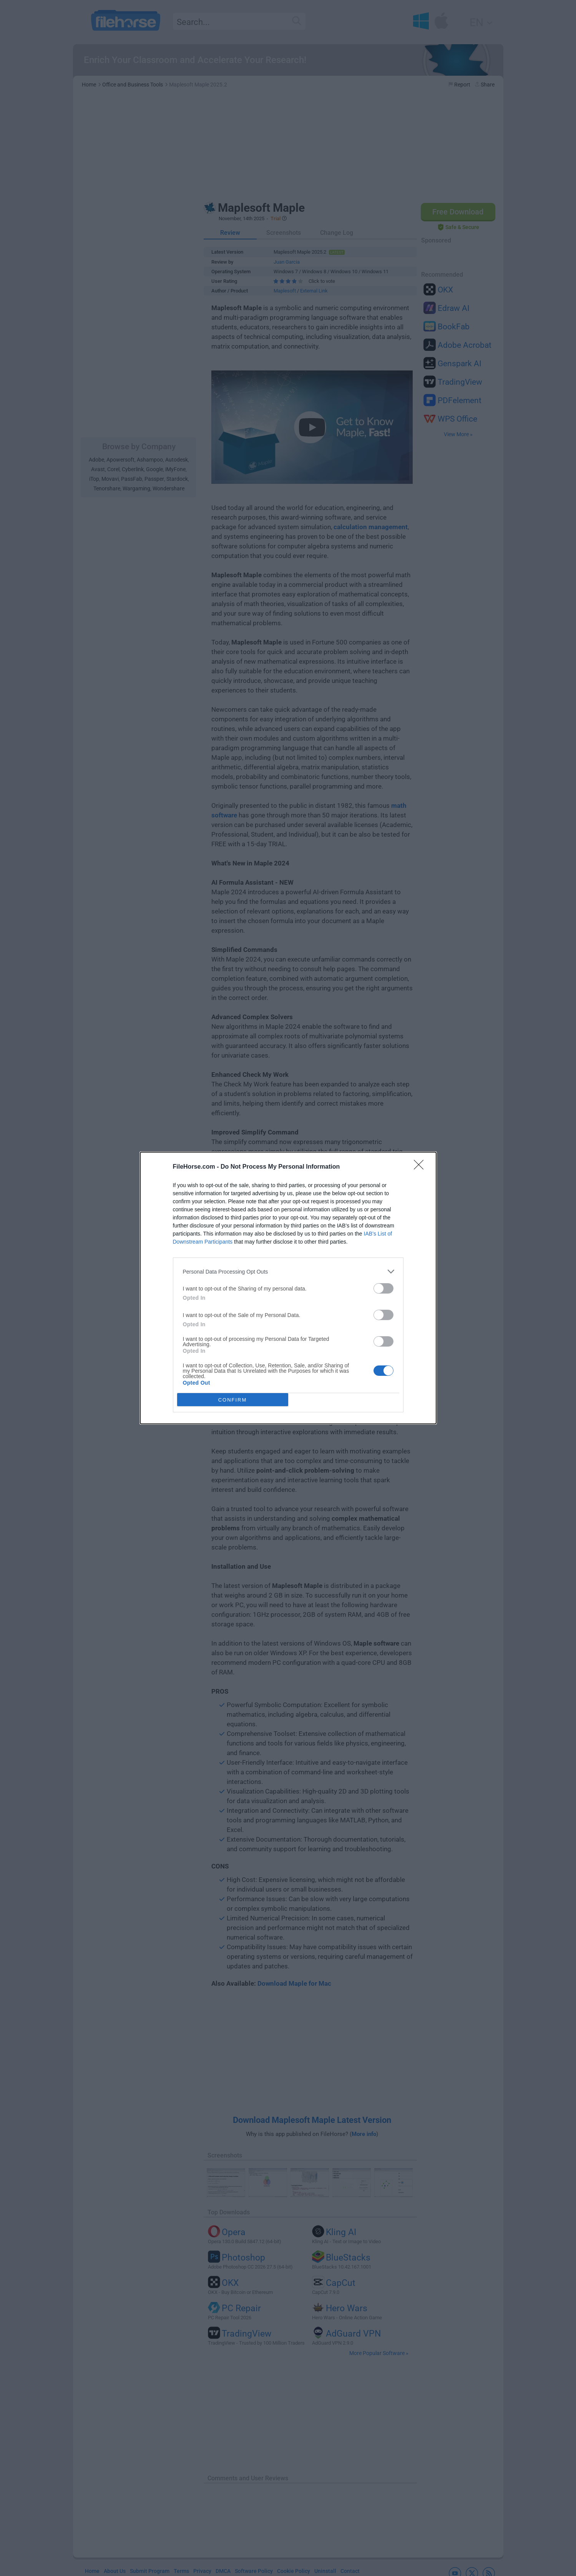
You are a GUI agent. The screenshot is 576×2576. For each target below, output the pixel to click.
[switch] (383, 1288)
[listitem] (288, 1271)
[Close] (421, 1167)
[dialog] (288, 1288)
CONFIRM (232, 1400)
